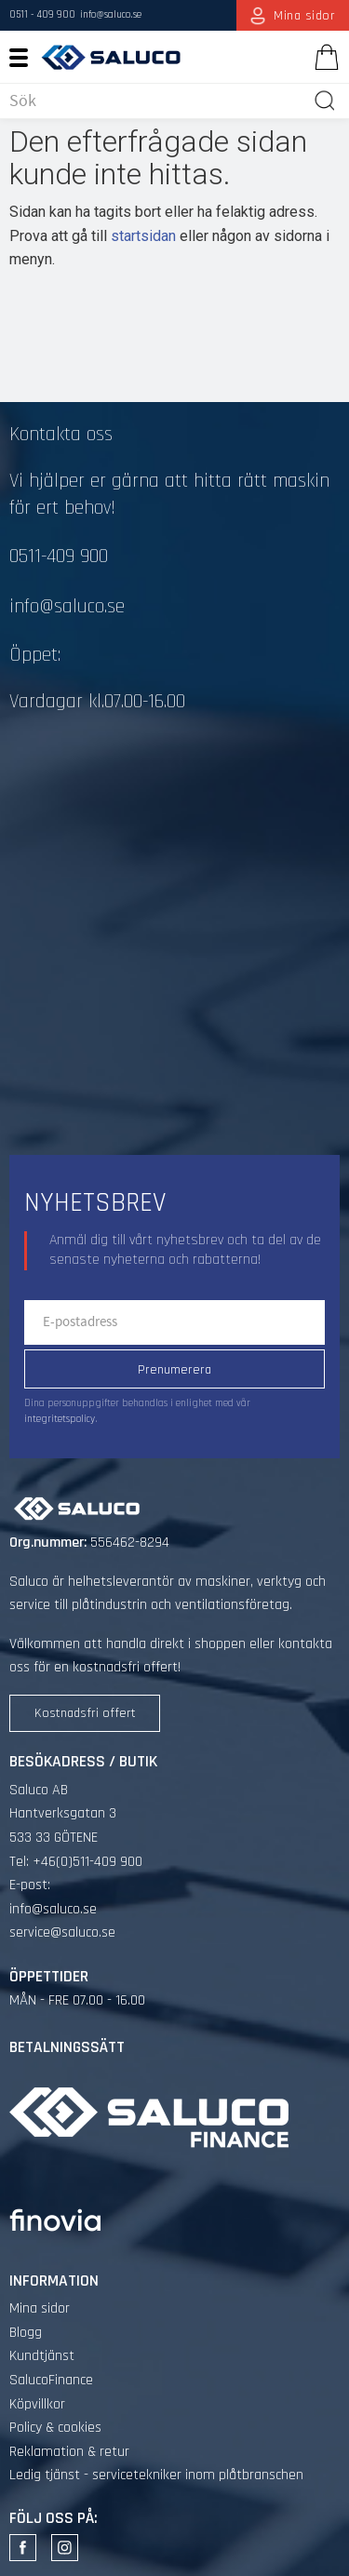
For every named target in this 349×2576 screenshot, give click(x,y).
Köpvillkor (37, 2404)
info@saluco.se (110, 14)
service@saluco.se (62, 1932)
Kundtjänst (41, 2356)
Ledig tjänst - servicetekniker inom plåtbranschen (156, 2475)
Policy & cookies (55, 2427)
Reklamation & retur (69, 2452)
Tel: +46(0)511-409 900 (75, 1862)
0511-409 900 (58, 556)
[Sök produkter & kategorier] (157, 100)
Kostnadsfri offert (85, 1713)
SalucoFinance (51, 2380)
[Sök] (325, 100)
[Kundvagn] (323, 57)
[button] (25, 57)
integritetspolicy (59, 1419)
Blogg (25, 2332)
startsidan (143, 236)
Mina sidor (39, 2308)
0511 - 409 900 (42, 14)
